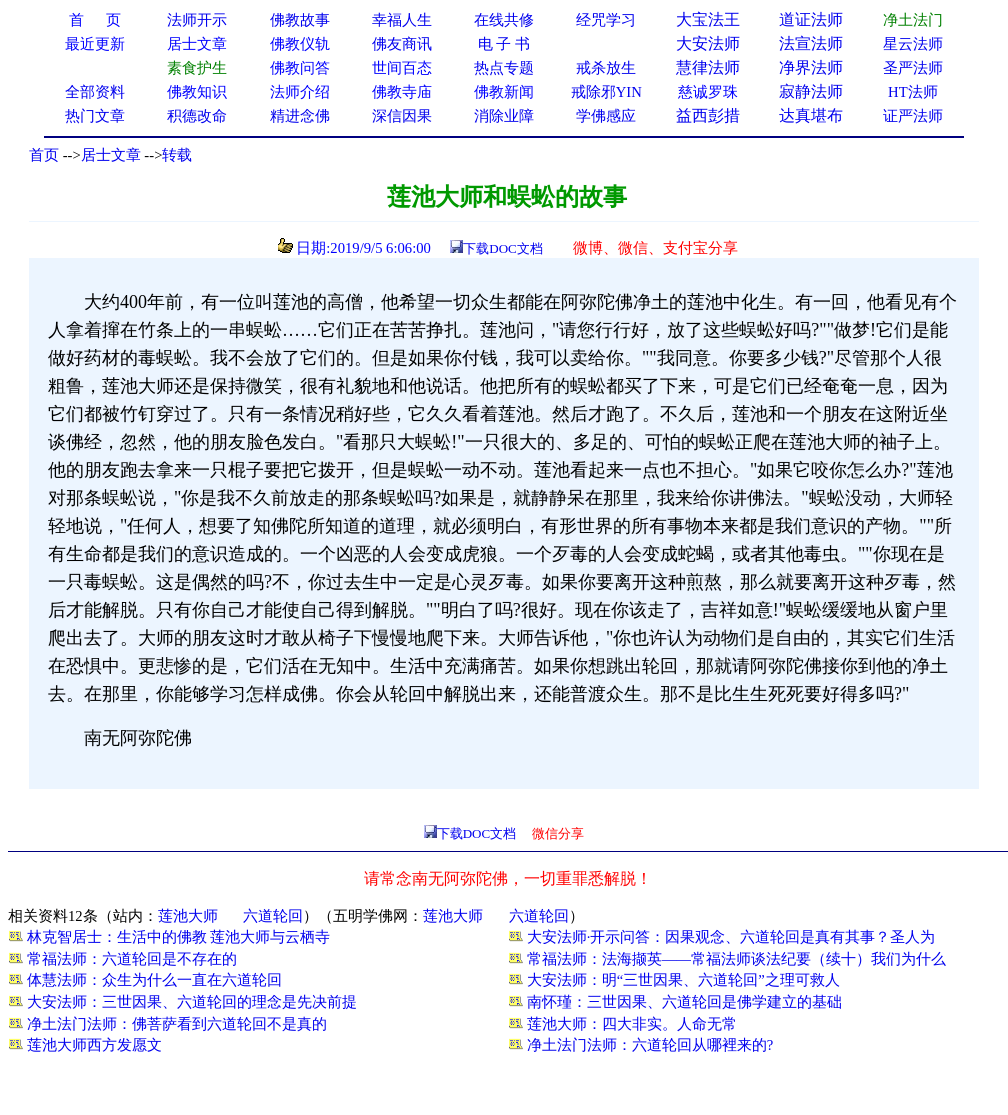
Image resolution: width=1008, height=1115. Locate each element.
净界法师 (811, 67)
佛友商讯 (402, 44)
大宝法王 (708, 19)
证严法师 (913, 116)
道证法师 (811, 19)
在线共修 (504, 20)
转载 (177, 155)
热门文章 (95, 116)
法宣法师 (811, 43)
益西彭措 (708, 115)
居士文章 (111, 155)
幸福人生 (402, 20)
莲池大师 (188, 916)
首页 (44, 155)
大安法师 (708, 43)
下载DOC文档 (502, 248)
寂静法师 (811, 91)
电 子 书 (504, 44)
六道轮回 (273, 916)
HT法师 (913, 92)
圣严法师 (913, 68)
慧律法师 (708, 67)
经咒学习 (606, 20)
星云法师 (913, 44)
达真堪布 (811, 115)
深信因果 (402, 116)
